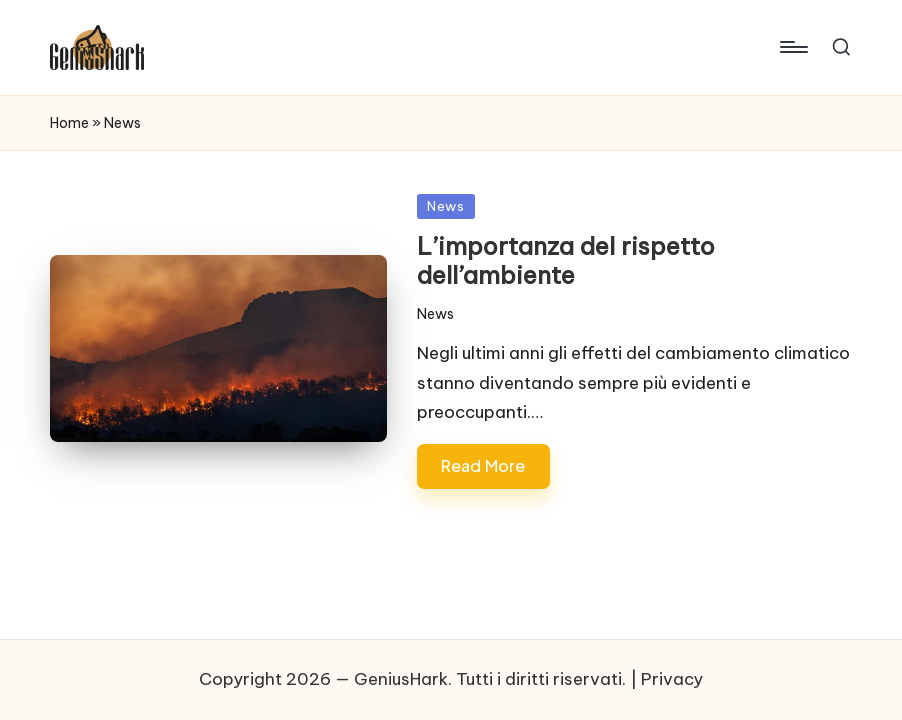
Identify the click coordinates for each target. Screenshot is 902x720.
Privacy (672, 679)
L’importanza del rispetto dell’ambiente (566, 260)
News (446, 206)
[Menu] (792, 47)
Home (69, 123)
